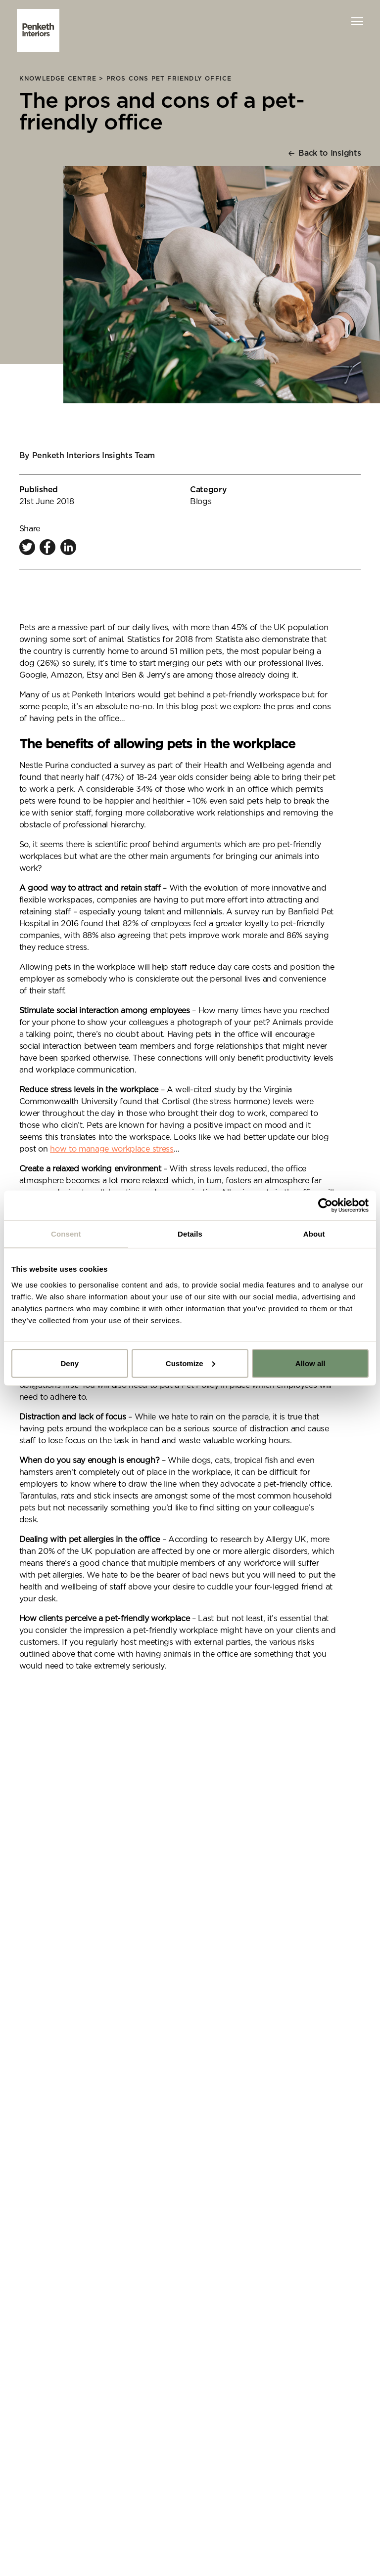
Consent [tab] (66, 1234)
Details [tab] (190, 1234)
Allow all (310, 1363)
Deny (69, 1363)
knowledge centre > (62, 79)
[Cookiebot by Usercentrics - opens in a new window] (325, 1205)
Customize (190, 1363)
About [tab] (314, 1234)
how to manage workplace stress (111, 1149)
